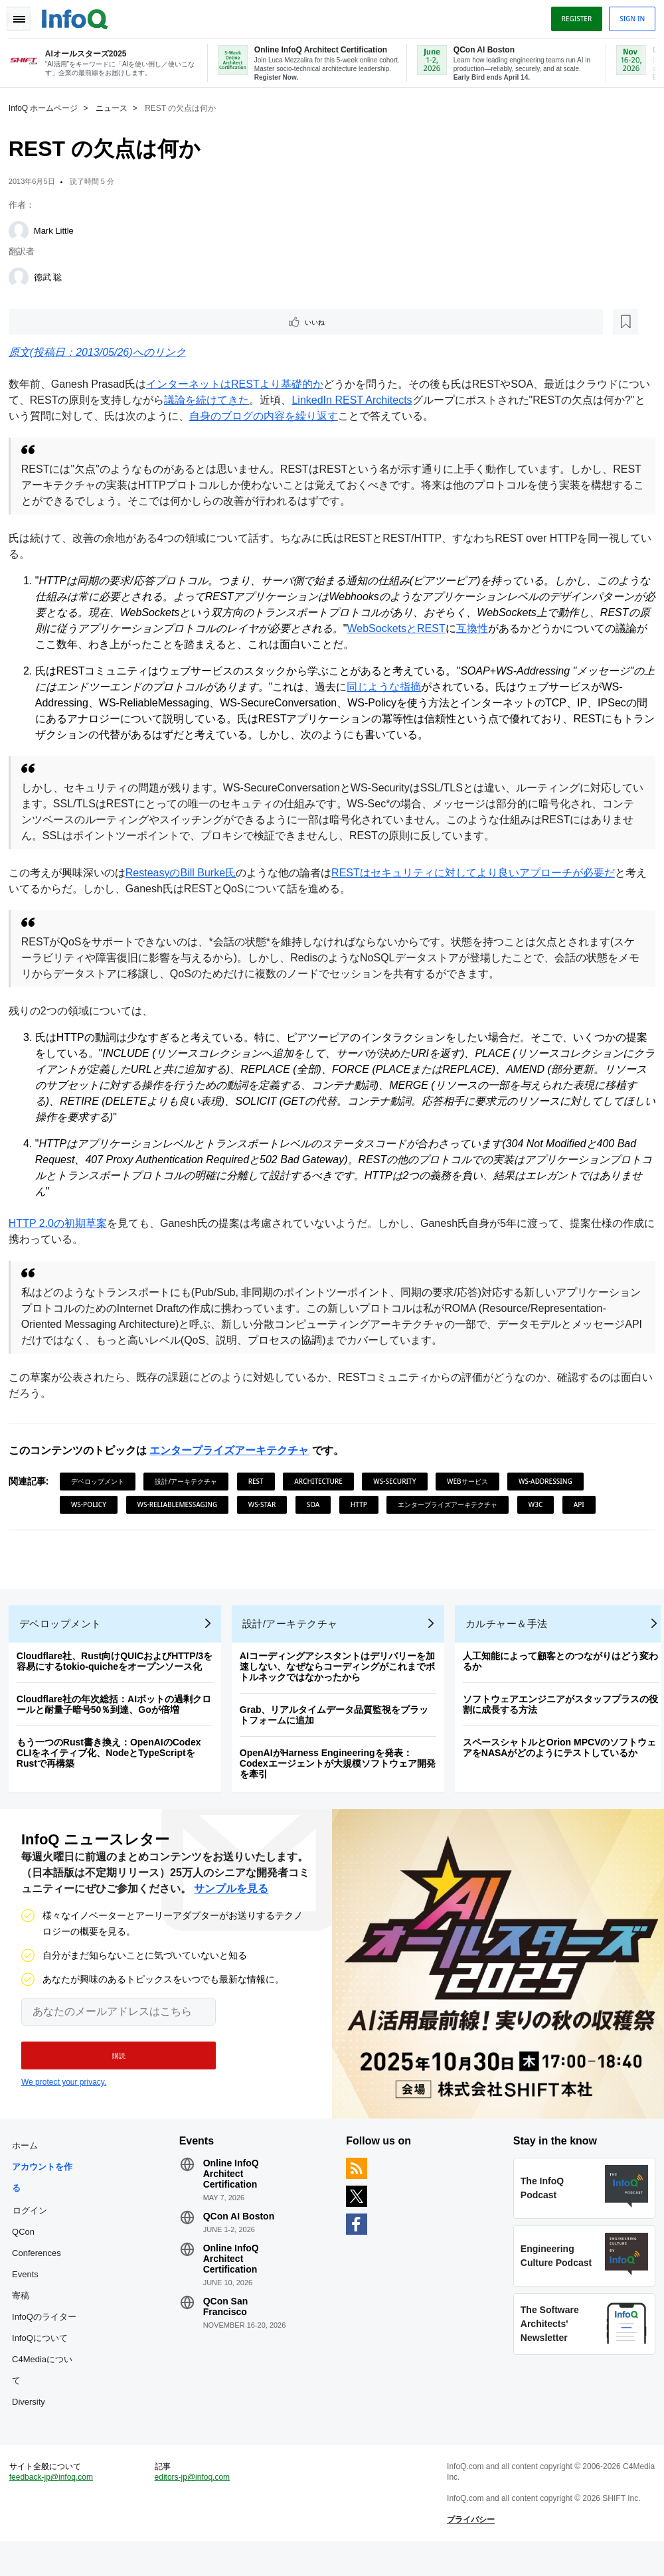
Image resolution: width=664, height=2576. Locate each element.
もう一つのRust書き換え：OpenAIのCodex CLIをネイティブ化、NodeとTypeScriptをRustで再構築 (113, 1763)
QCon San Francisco (227, 2326)
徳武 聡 (53, 276)
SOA (318, 1505)
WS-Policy (93, 1505)
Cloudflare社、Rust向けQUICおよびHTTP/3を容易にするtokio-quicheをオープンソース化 (119, 1671)
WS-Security (399, 1482)
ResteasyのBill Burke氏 (185, 873)
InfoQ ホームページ (48, 107)
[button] (111, 2071)
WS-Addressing (550, 1482)
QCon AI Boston (241, 2236)
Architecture (323, 1482)
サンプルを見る (231, 1903)
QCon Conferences (41, 2262)
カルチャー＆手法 (511, 1634)
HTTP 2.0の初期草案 (62, 1224)
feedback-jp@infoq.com (56, 2507)
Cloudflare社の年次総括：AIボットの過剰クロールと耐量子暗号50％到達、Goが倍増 (118, 1715)
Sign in (627, 15)
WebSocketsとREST (450, 629)
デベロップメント (102, 1482)
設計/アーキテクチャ (191, 1482)
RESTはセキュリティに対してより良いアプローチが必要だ (478, 873)
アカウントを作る (47, 2197)
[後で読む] (95, 321)
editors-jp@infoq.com (195, 2507)
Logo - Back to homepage (79, 15)
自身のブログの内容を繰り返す (299, 416)
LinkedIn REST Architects (367, 400)
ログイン (34, 2230)
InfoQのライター (49, 2337)
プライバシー (469, 2549)
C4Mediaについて (47, 2389)
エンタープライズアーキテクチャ (233, 1451)
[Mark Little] (23, 230)
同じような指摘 (400, 687)
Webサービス (472, 1482)
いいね (50, 321)
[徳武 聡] (23, 276)
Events (30, 2294)
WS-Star (266, 1505)
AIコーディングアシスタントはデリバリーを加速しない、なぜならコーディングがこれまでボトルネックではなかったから (342, 1677)
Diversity (33, 2422)
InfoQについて (44, 2358)
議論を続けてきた (222, 400)
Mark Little (58, 229)
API (583, 1505)
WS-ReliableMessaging (182, 1505)
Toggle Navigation (25, 15)
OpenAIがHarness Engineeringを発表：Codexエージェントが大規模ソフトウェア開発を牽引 (342, 1774)
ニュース (116, 107)
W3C (540, 1505)
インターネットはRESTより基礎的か (239, 384)
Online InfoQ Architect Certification (233, 2194)
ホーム (29, 2165)
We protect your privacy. (63, 2097)
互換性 (526, 629)
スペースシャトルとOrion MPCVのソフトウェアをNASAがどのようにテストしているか (564, 1758)
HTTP (363, 1505)
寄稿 (25, 2315)
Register (571, 15)
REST (260, 1482)
